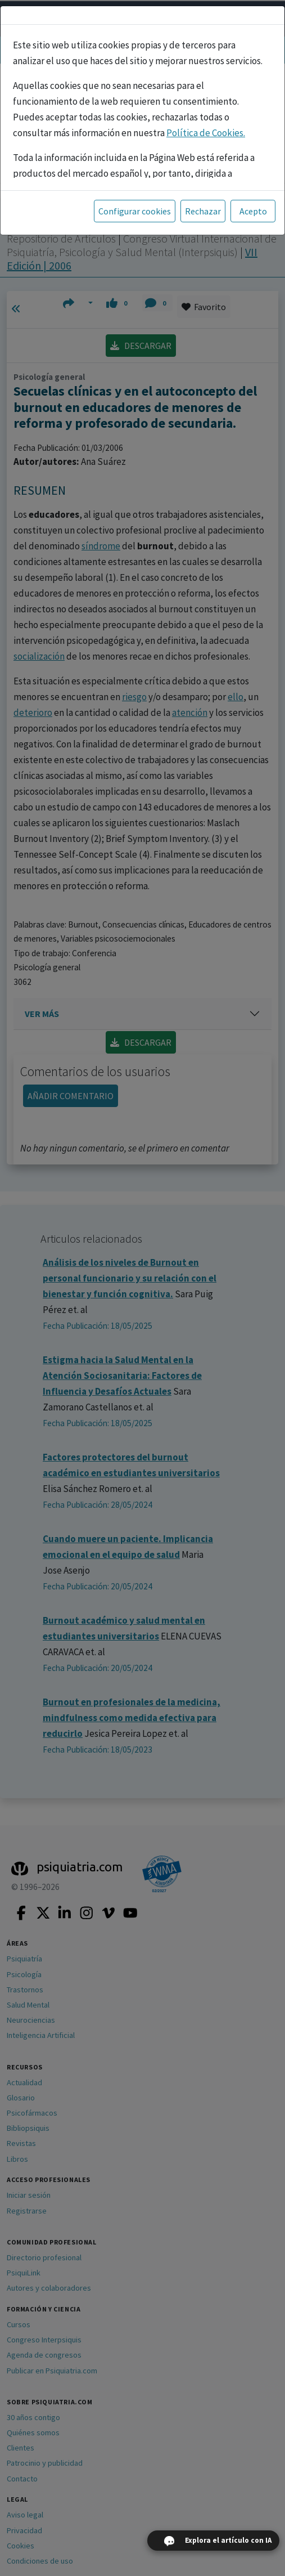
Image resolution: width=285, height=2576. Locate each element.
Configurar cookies (134, 211)
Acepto (253, 211)
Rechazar (203, 211)
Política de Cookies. (205, 133)
